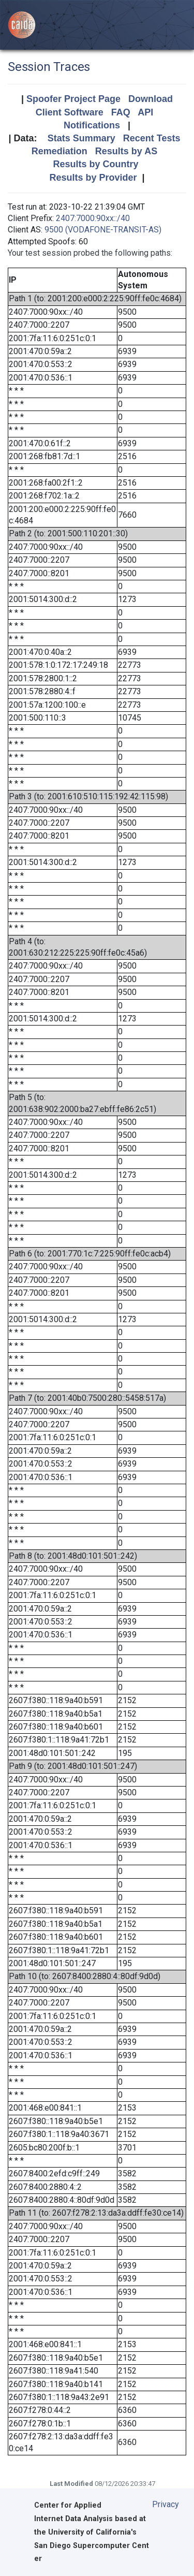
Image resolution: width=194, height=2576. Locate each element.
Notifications (92, 125)
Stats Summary (81, 138)
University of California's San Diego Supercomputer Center (91, 2546)
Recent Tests (152, 138)
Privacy (165, 2504)
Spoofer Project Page (73, 99)
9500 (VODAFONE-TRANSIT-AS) (102, 230)
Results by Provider (93, 177)
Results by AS (126, 151)
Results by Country (95, 164)
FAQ (120, 112)
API (145, 112)
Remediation (59, 151)
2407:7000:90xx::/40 (93, 218)
